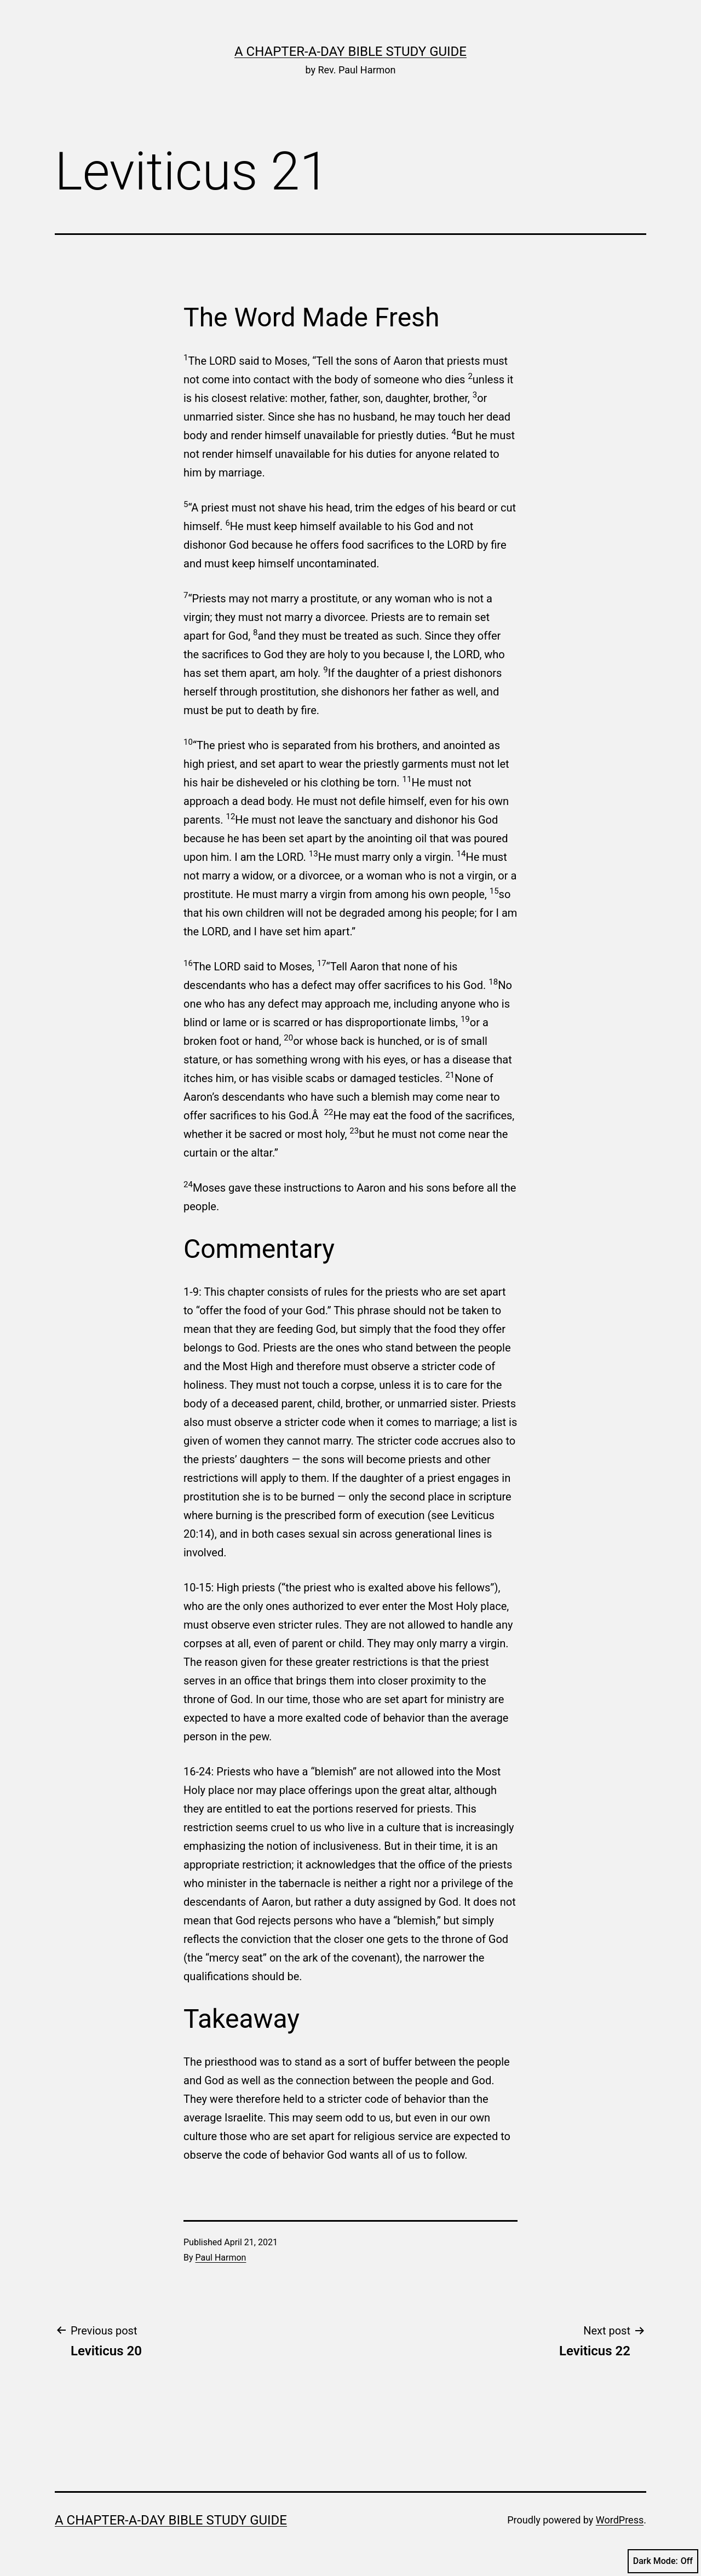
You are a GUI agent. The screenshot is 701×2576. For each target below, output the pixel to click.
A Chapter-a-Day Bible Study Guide (350, 51)
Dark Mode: (663, 2561)
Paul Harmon (221, 2257)
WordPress (619, 2520)
